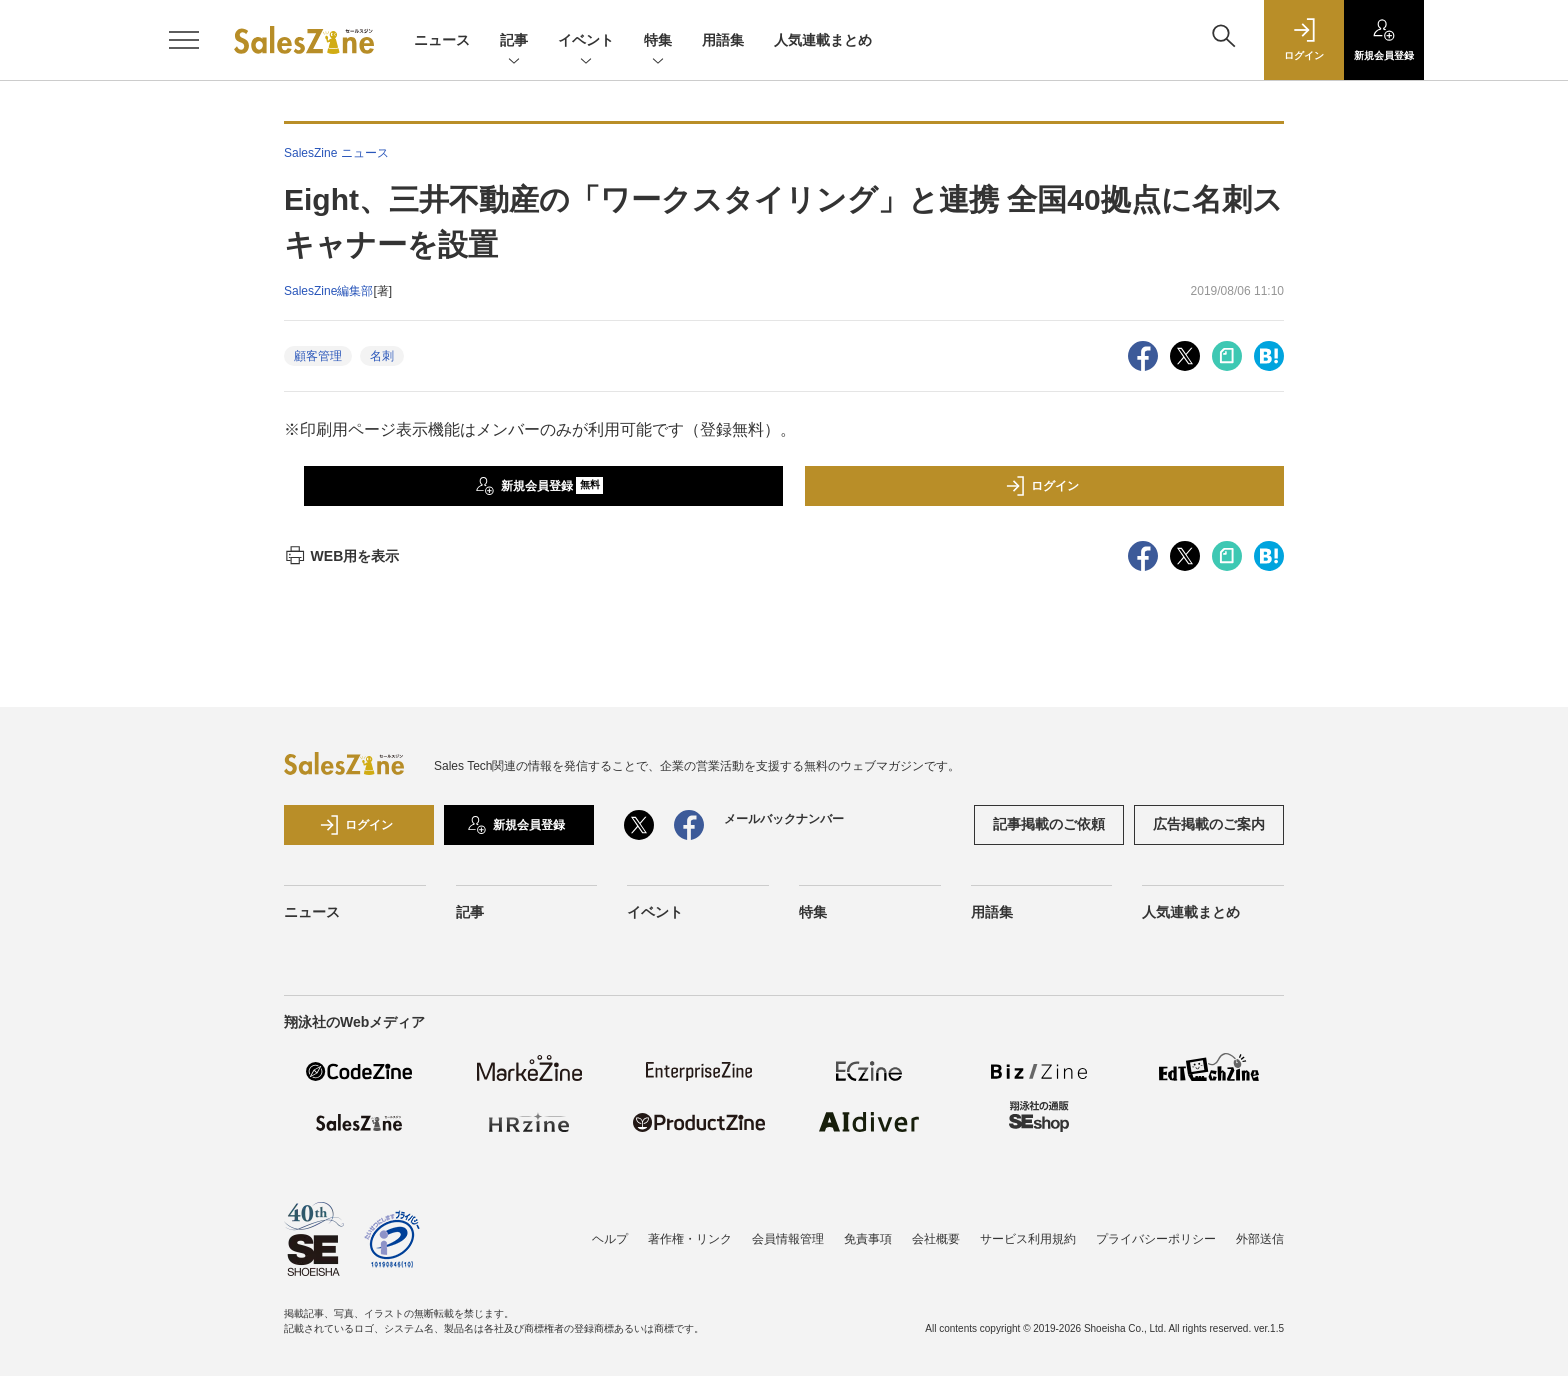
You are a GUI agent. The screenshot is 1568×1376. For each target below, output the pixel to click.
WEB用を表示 (341, 556)
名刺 (382, 356)
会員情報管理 (788, 1239)
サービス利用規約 (1028, 1239)
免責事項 (868, 1239)
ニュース (442, 40)
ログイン (1042, 486)
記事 (514, 41)
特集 (658, 41)
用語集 (723, 40)
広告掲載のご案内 (1209, 824)
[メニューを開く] (184, 40)
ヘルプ (610, 1239)
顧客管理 (318, 356)
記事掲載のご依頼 (1049, 824)
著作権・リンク (690, 1239)
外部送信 (1260, 1239)
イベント (586, 41)
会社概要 (936, 1239)
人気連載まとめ (823, 40)
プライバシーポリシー (1156, 1239)
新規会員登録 (539, 486)
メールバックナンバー (784, 819)
